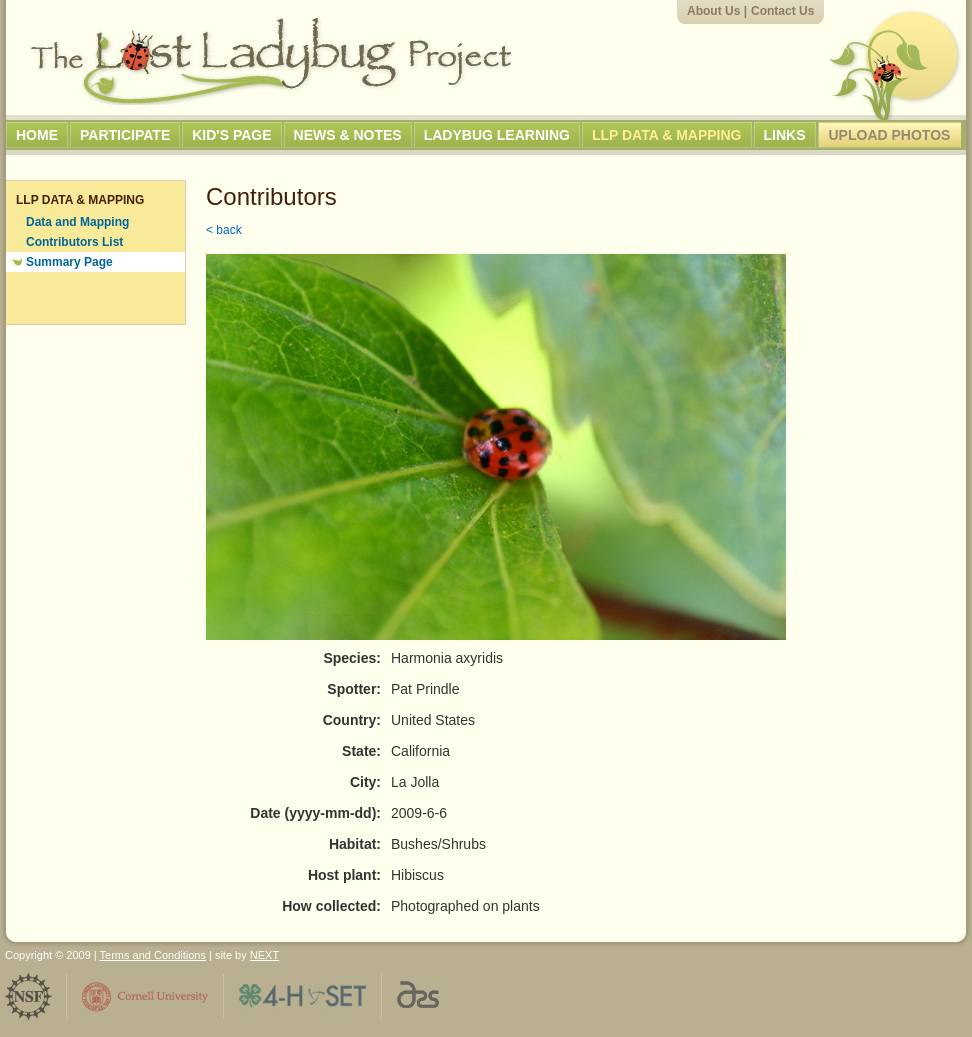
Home (37, 135)
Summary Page (69, 262)
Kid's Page (231, 135)
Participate (125, 135)
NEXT (264, 955)
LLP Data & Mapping (667, 135)
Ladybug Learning (497, 135)
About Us (713, 11)
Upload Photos (890, 135)
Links (785, 135)
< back (224, 230)
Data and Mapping (77, 222)
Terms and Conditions (153, 955)
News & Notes (348, 135)
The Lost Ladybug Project (271, 61)
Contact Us (782, 11)
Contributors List (74, 242)
